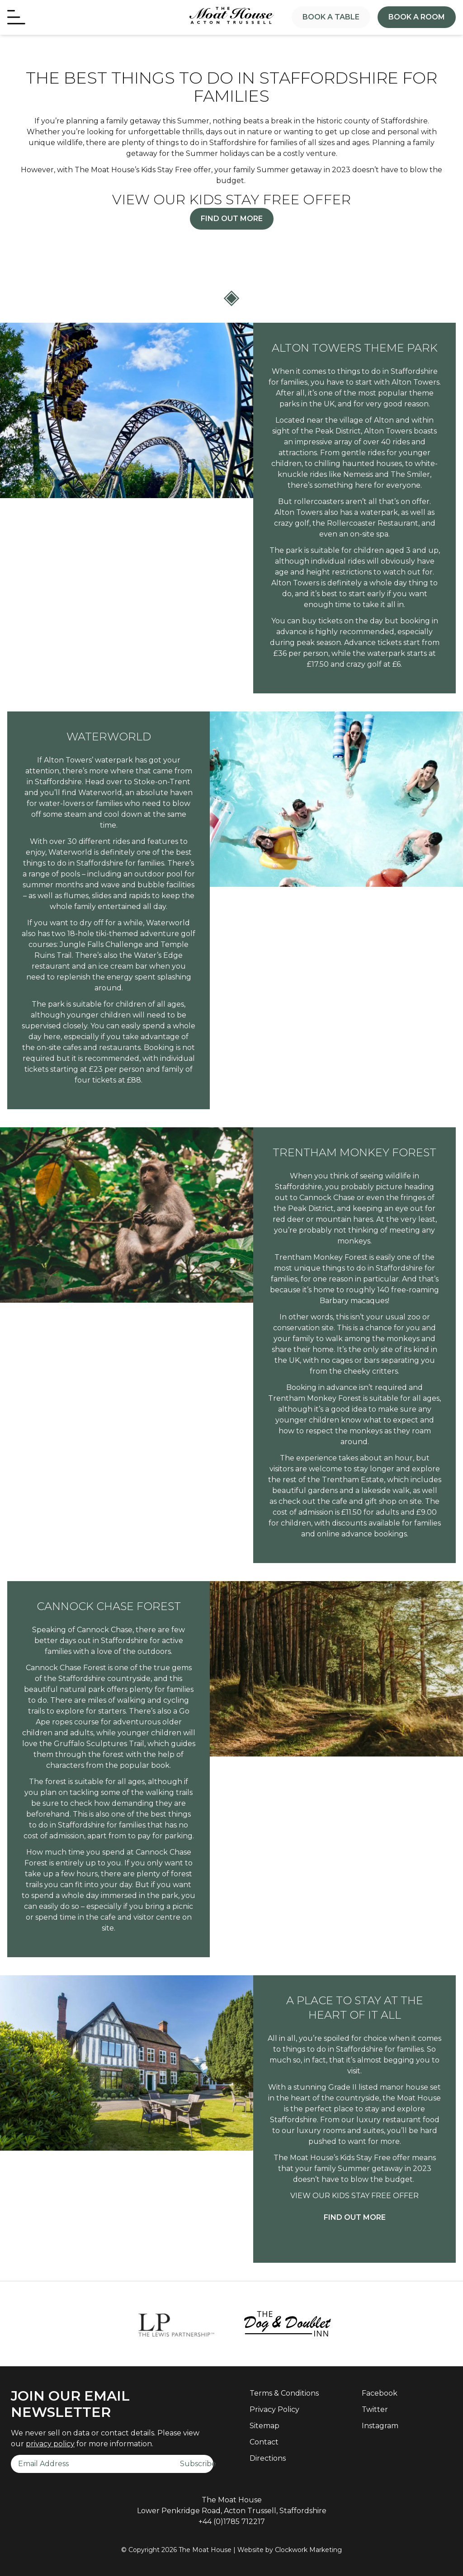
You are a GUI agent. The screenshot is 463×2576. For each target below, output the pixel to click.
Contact (264, 2442)
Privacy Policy (274, 2409)
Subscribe (196, 2463)
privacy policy (50, 2443)
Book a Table (330, 17)
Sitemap (264, 2425)
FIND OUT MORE (355, 2217)
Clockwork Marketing (308, 2550)
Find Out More (232, 218)
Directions (268, 2458)
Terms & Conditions (284, 2393)
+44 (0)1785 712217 (231, 2521)
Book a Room (416, 17)
